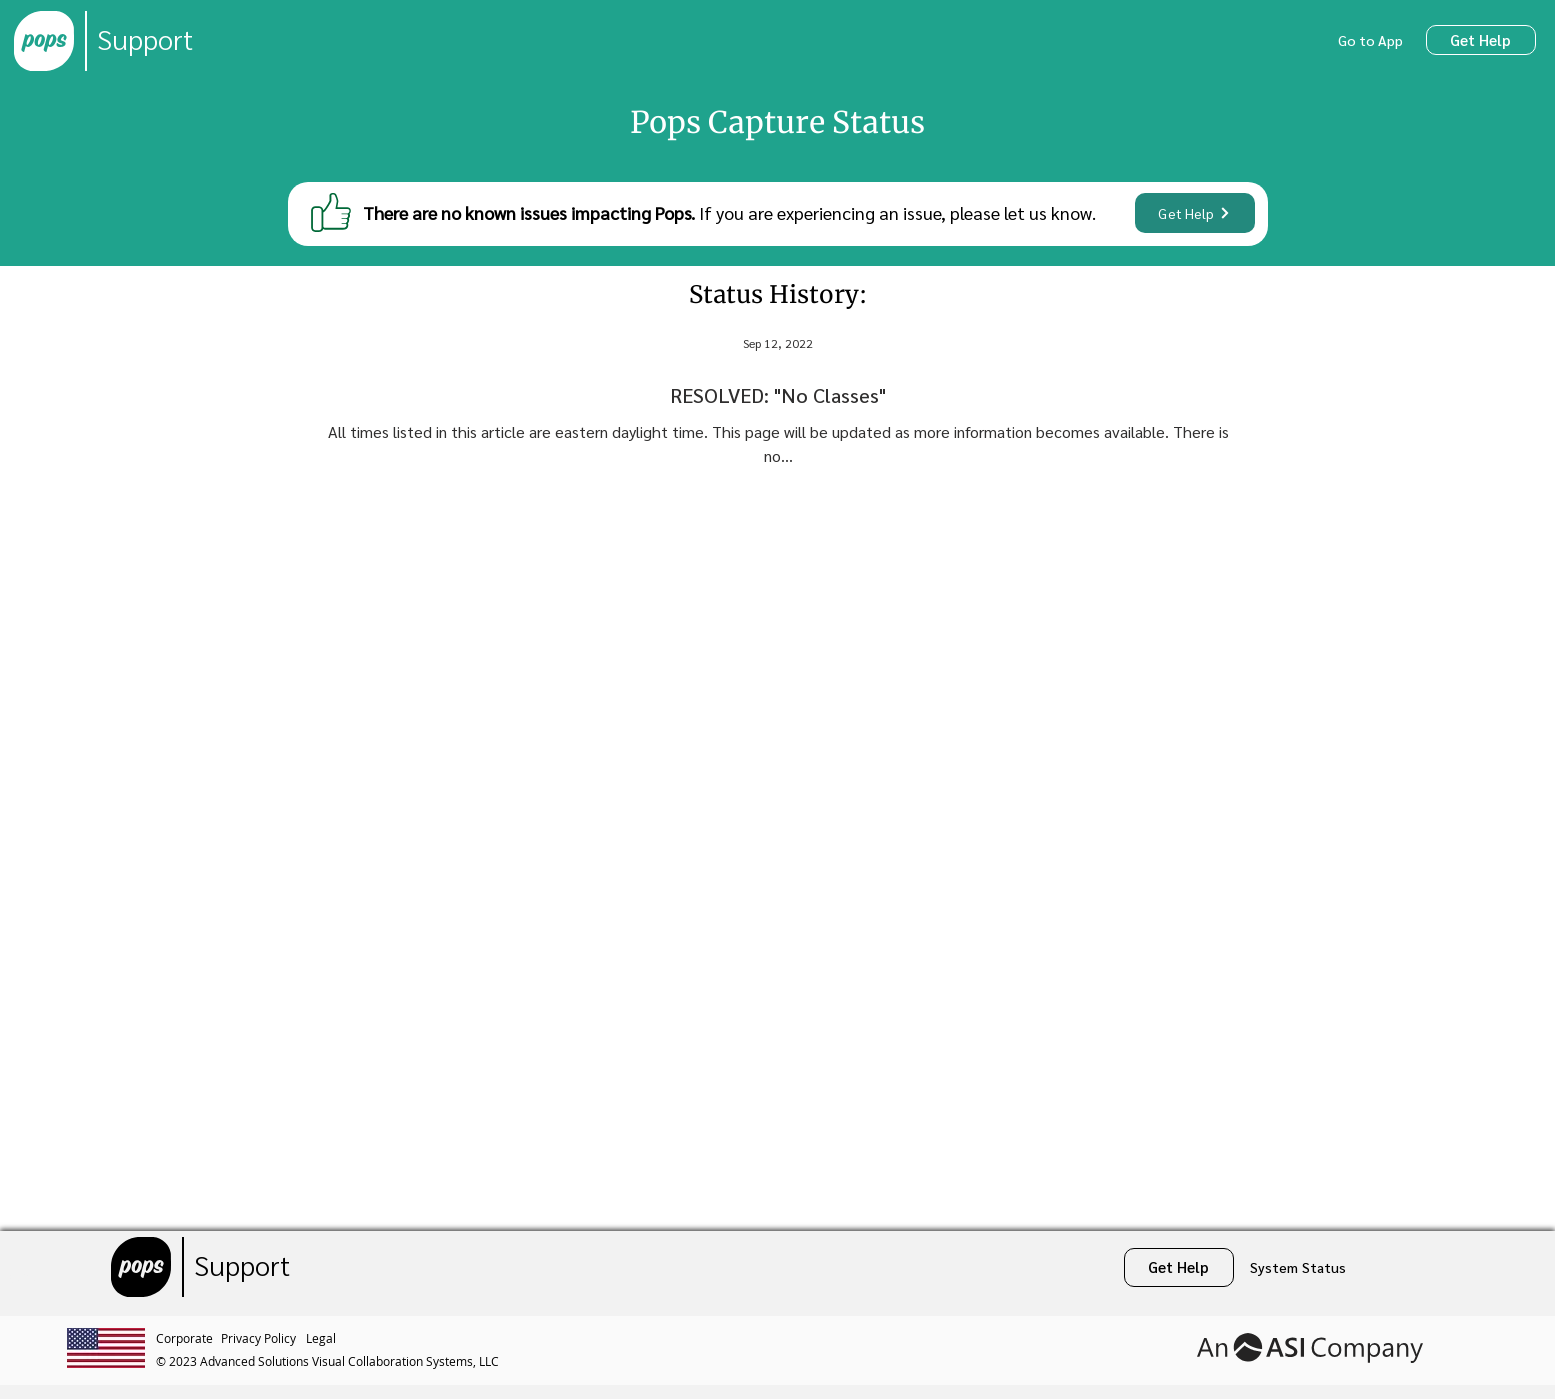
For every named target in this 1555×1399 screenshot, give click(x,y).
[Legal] (323, 1338)
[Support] (145, 41)
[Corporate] (188, 1338)
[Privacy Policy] (263, 1338)
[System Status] (1299, 1267)
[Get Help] (1481, 40)
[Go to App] (1372, 40)
